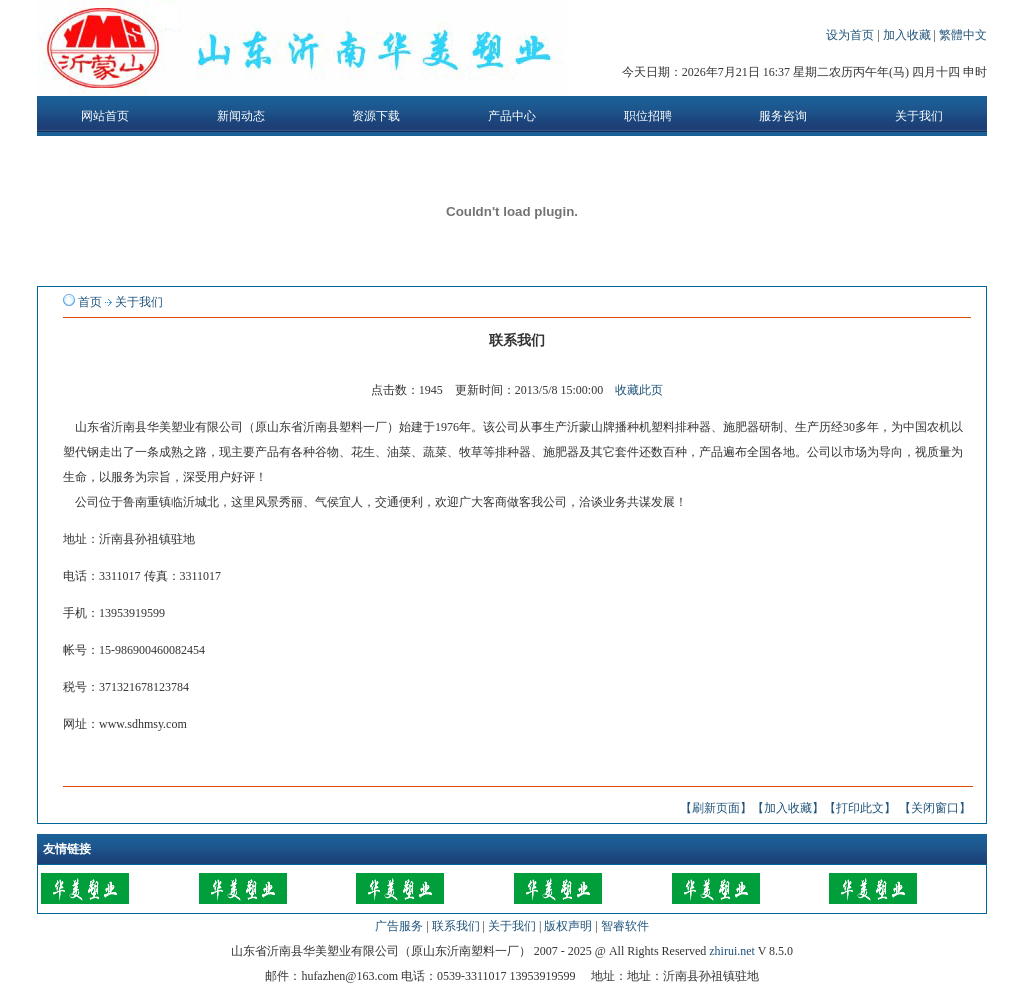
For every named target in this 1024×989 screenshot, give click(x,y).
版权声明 (568, 926)
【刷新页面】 (716, 808)
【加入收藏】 (788, 808)
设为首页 (851, 35)
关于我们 (139, 302)
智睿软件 (625, 926)
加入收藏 (908, 35)
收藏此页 (639, 390)
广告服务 (399, 926)
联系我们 (456, 926)
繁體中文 (963, 35)
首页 (90, 302)
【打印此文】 (860, 808)
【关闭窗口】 (935, 808)
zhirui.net (732, 951)
